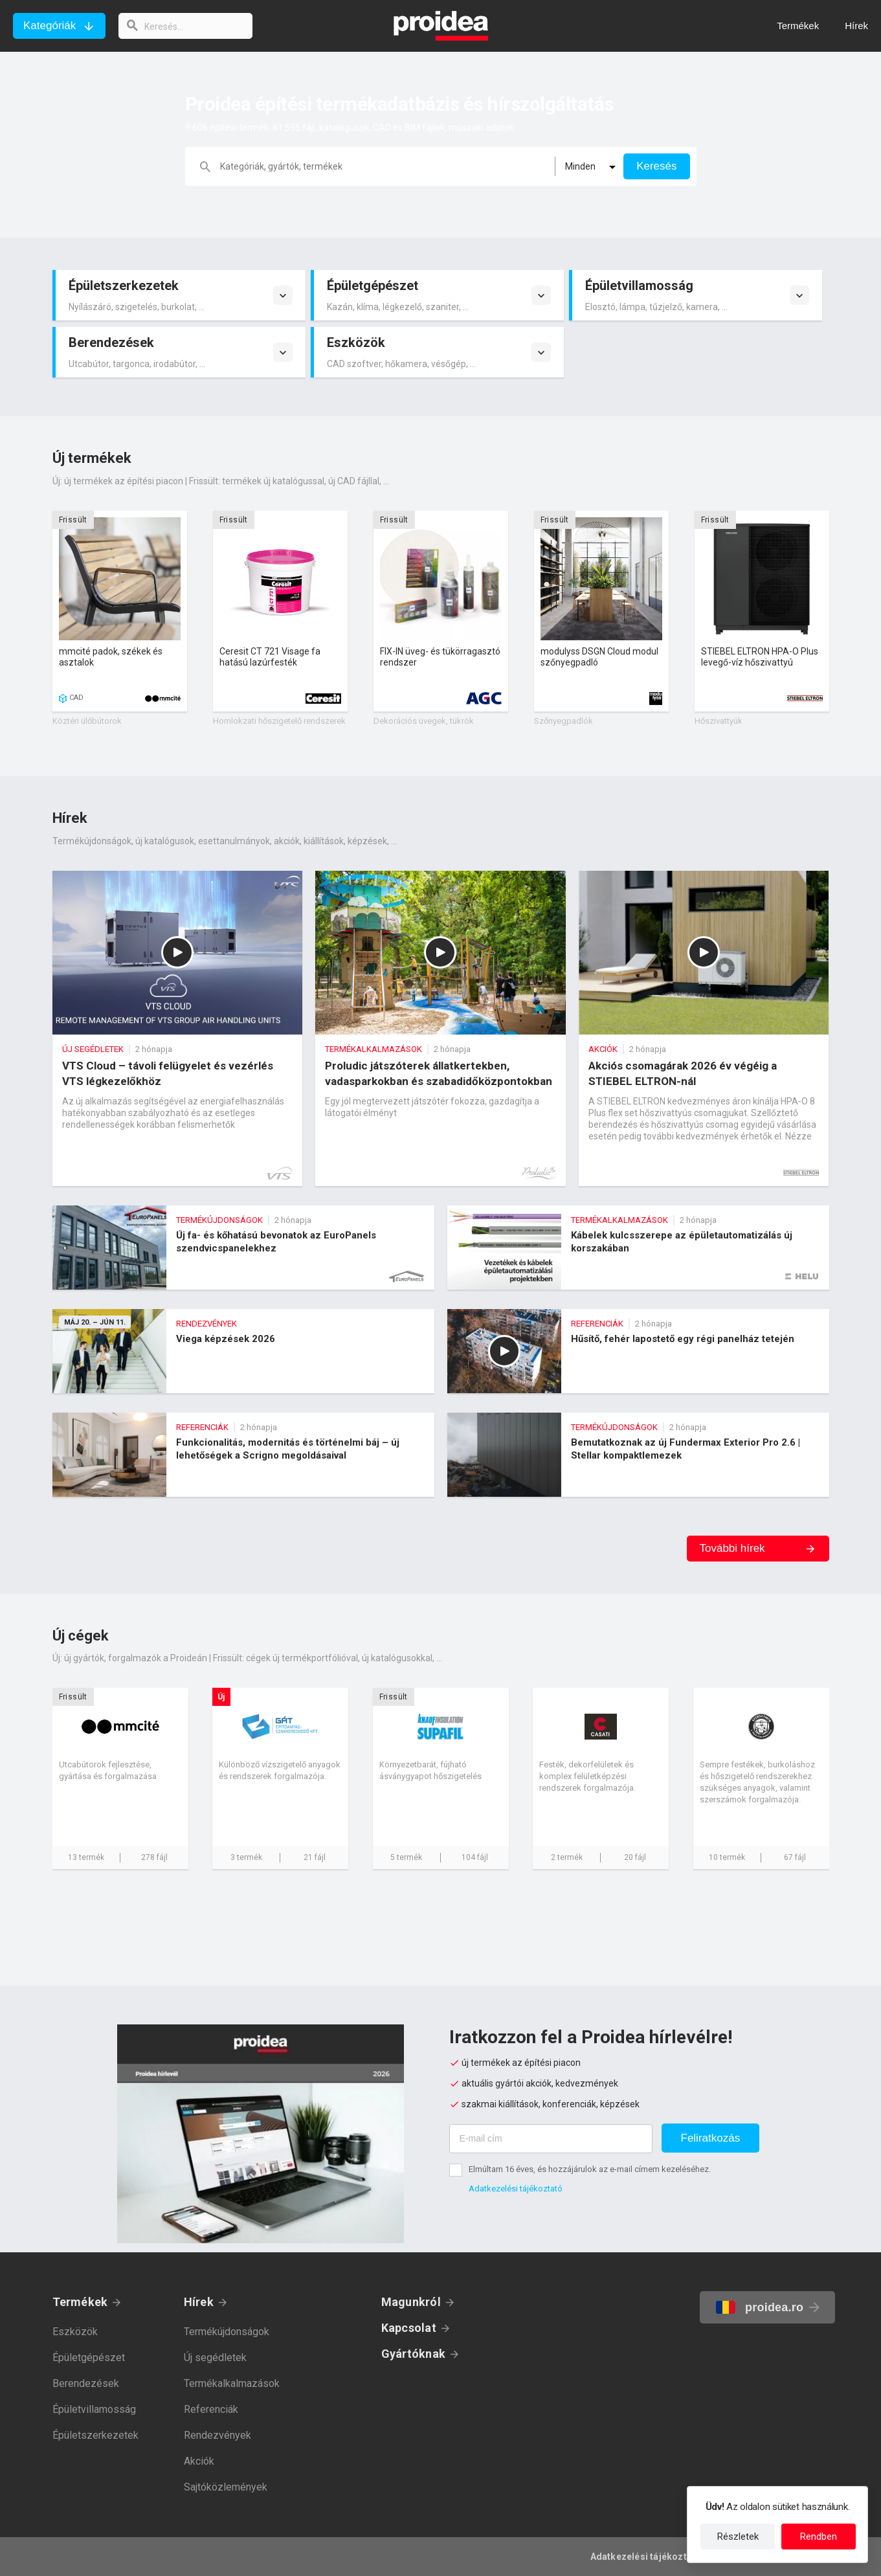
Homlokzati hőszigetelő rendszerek (279, 721)
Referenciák (211, 2409)
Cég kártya (120, 1778)
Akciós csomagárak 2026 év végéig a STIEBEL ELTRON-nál (704, 1028)
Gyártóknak (413, 2353)
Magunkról (411, 2302)
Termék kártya (119, 611)
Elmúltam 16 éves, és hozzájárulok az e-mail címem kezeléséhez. (590, 2169)
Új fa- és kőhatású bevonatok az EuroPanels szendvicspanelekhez (243, 1247)
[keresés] (186, 26)
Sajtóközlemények (225, 2487)
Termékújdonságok (226, 2331)
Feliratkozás (711, 2138)
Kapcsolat (408, 2328)
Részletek (738, 2536)
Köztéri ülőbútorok (87, 721)
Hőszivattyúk (718, 721)
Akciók (199, 2461)
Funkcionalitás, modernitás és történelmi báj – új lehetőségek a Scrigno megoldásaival (243, 1455)
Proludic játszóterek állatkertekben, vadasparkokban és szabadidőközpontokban (440, 1028)
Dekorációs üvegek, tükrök (424, 721)
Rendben (818, 2536)
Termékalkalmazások (232, 2383)
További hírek (732, 1548)
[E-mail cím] (550, 2138)
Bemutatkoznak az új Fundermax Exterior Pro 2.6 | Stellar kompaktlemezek (638, 1455)
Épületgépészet (88, 2357)
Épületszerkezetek (95, 2435)
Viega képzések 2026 (243, 1351)
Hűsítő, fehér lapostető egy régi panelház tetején (638, 1351)
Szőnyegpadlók (563, 721)
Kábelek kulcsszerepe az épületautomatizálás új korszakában (638, 1247)
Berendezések (85, 2383)
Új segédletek (215, 2357)
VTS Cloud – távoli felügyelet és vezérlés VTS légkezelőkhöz (177, 1028)
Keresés (656, 166)
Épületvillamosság (94, 2409)
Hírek (199, 2302)
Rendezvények (217, 2435)
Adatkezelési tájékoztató (516, 2188)
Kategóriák (49, 25)
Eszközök (75, 2331)
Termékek (80, 2302)
